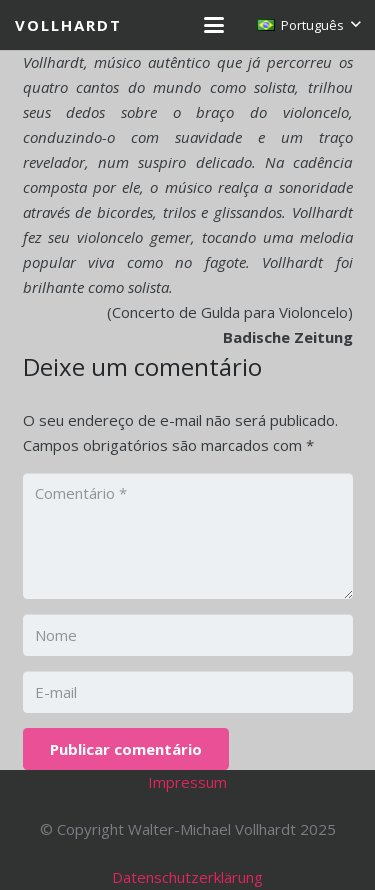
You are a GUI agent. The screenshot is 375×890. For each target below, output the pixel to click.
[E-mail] (188, 692)
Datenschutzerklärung (187, 877)
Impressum (187, 782)
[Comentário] (188, 536)
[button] (214, 25)
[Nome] (188, 635)
